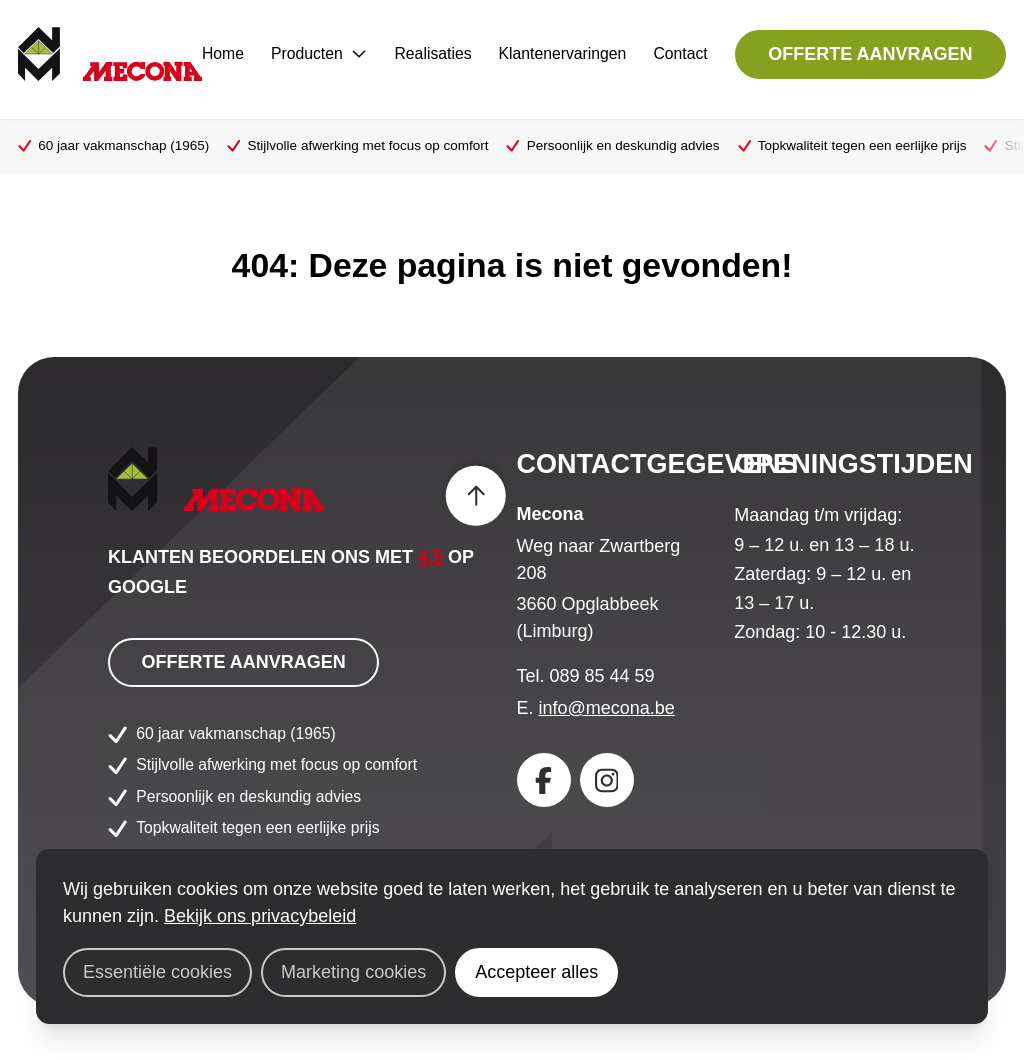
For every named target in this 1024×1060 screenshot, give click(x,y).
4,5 (430, 557)
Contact (680, 53)
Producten (319, 54)
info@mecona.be (607, 708)
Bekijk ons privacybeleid (260, 916)
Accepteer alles (536, 972)
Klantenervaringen (563, 53)
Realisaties (432, 53)
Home (223, 53)
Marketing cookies (353, 972)
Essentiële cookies (157, 972)
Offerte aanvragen (870, 54)
